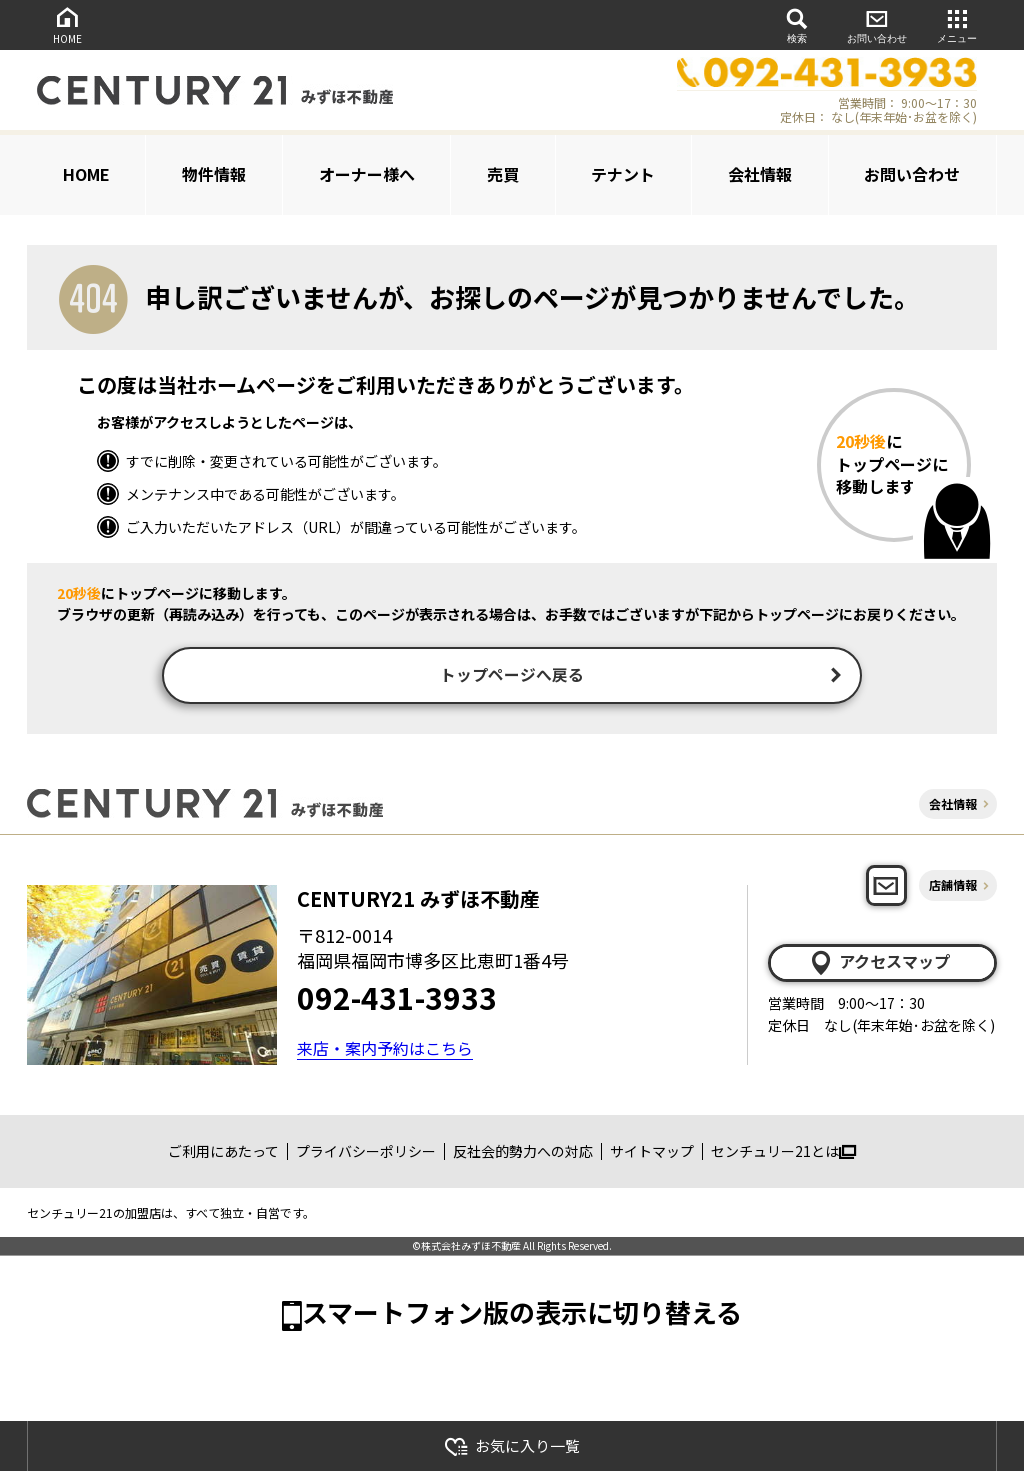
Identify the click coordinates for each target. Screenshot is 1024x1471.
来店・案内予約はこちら (385, 1051)
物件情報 (214, 174)
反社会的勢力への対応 (523, 1154)
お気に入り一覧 (512, 1446)
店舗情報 (953, 888)
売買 (503, 174)
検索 (797, 24)
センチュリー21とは (783, 1154)
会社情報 (760, 174)
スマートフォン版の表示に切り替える (522, 1314)
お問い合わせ (877, 24)
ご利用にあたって (223, 1154)
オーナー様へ (367, 174)
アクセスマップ (879, 965)
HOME (67, 24)
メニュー (957, 24)
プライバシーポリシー (366, 1154)
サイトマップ (652, 1154)
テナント (623, 174)
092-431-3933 (397, 1000)
